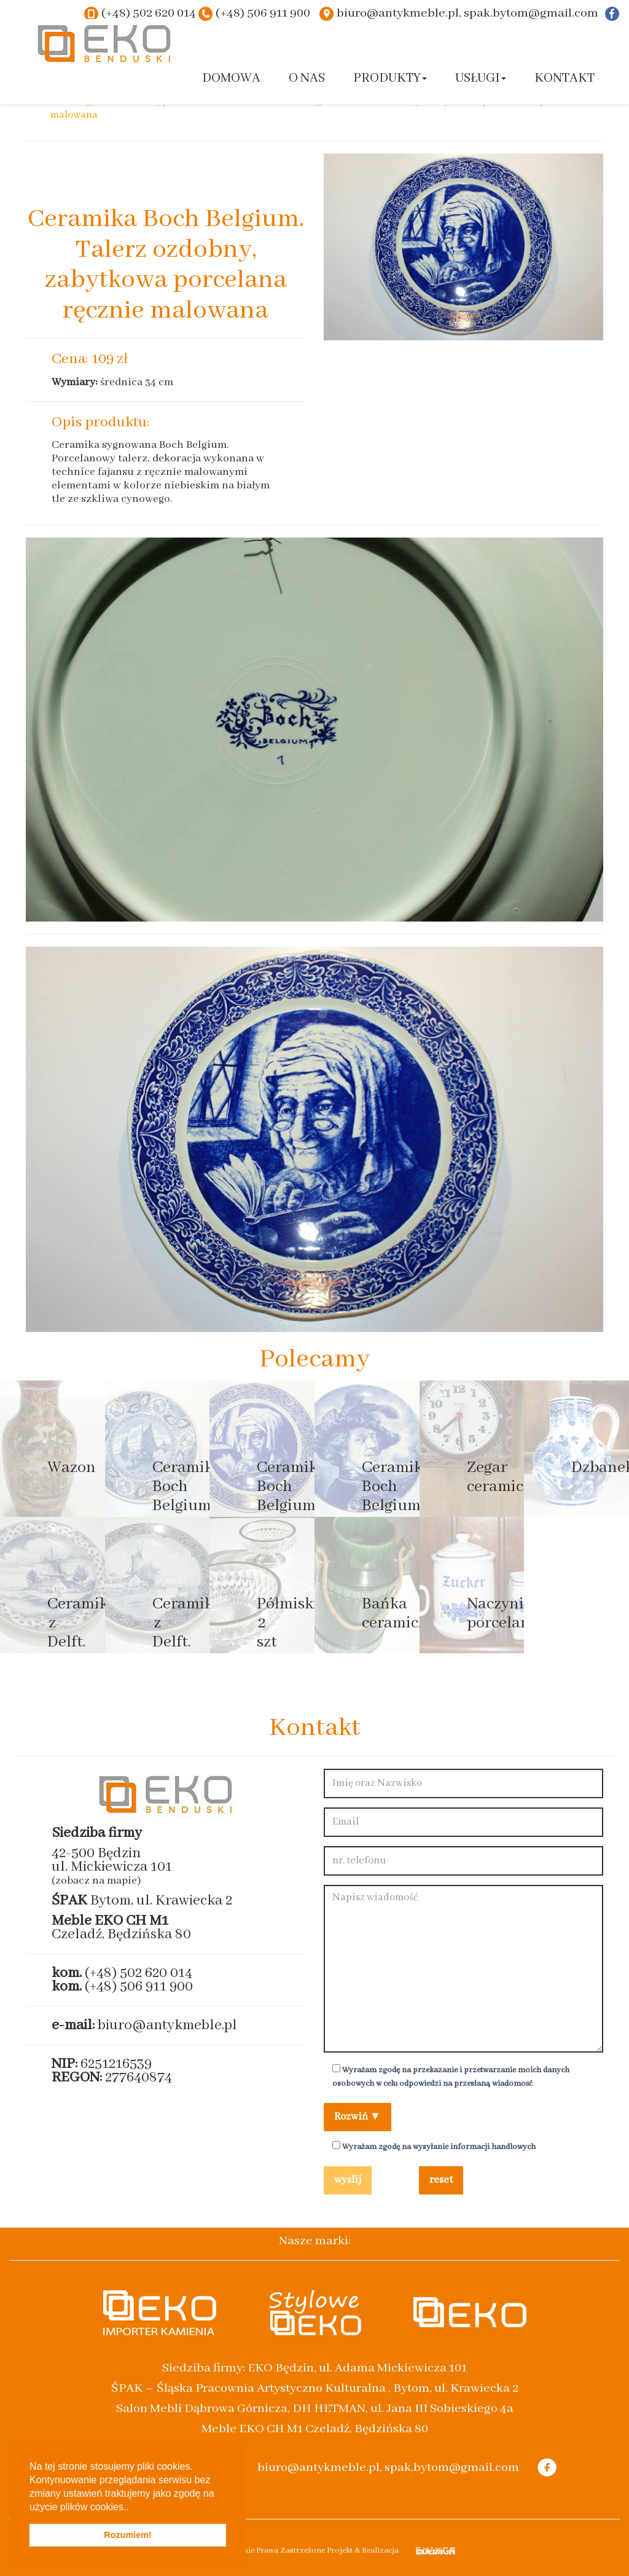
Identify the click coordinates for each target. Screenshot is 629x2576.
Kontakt (564, 78)
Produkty (390, 78)
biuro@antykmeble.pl (167, 2025)
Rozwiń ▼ (357, 2116)
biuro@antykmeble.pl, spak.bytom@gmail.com (467, 13)
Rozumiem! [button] (128, 2535)
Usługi (480, 78)
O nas (307, 78)
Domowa (231, 78)
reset (441, 2180)
